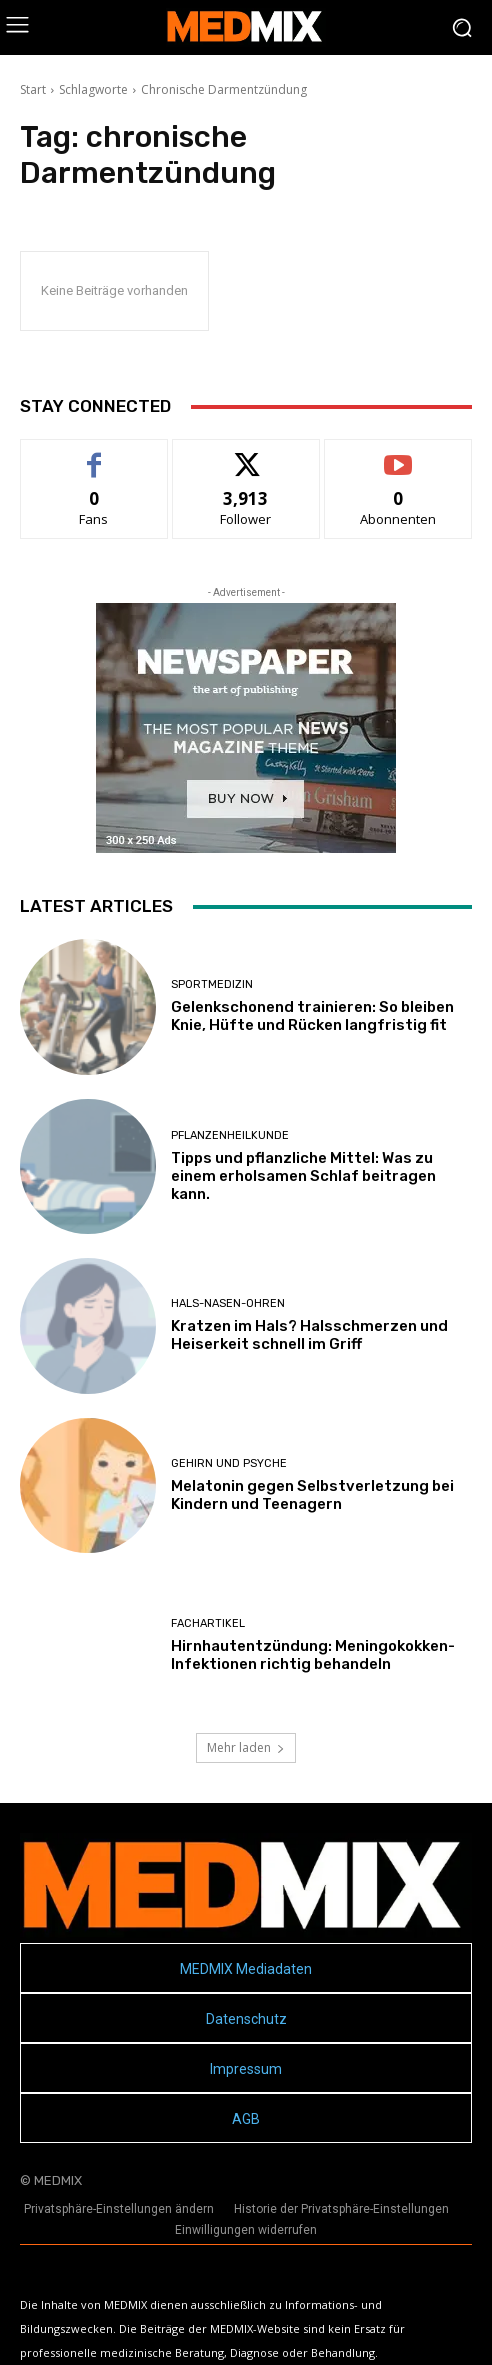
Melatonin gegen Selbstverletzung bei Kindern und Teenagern (312, 1495)
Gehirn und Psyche (229, 1463)
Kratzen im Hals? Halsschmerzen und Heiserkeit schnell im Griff (309, 1335)
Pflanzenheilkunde (230, 1135)
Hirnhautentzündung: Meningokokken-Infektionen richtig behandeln (313, 1655)
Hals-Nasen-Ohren (228, 1303)
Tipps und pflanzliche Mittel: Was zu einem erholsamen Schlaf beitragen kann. (303, 1176)
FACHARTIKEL (208, 1623)
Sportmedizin (212, 984)
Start (33, 89)
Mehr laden (246, 1747)
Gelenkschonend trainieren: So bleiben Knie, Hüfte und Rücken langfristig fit (312, 1016)
